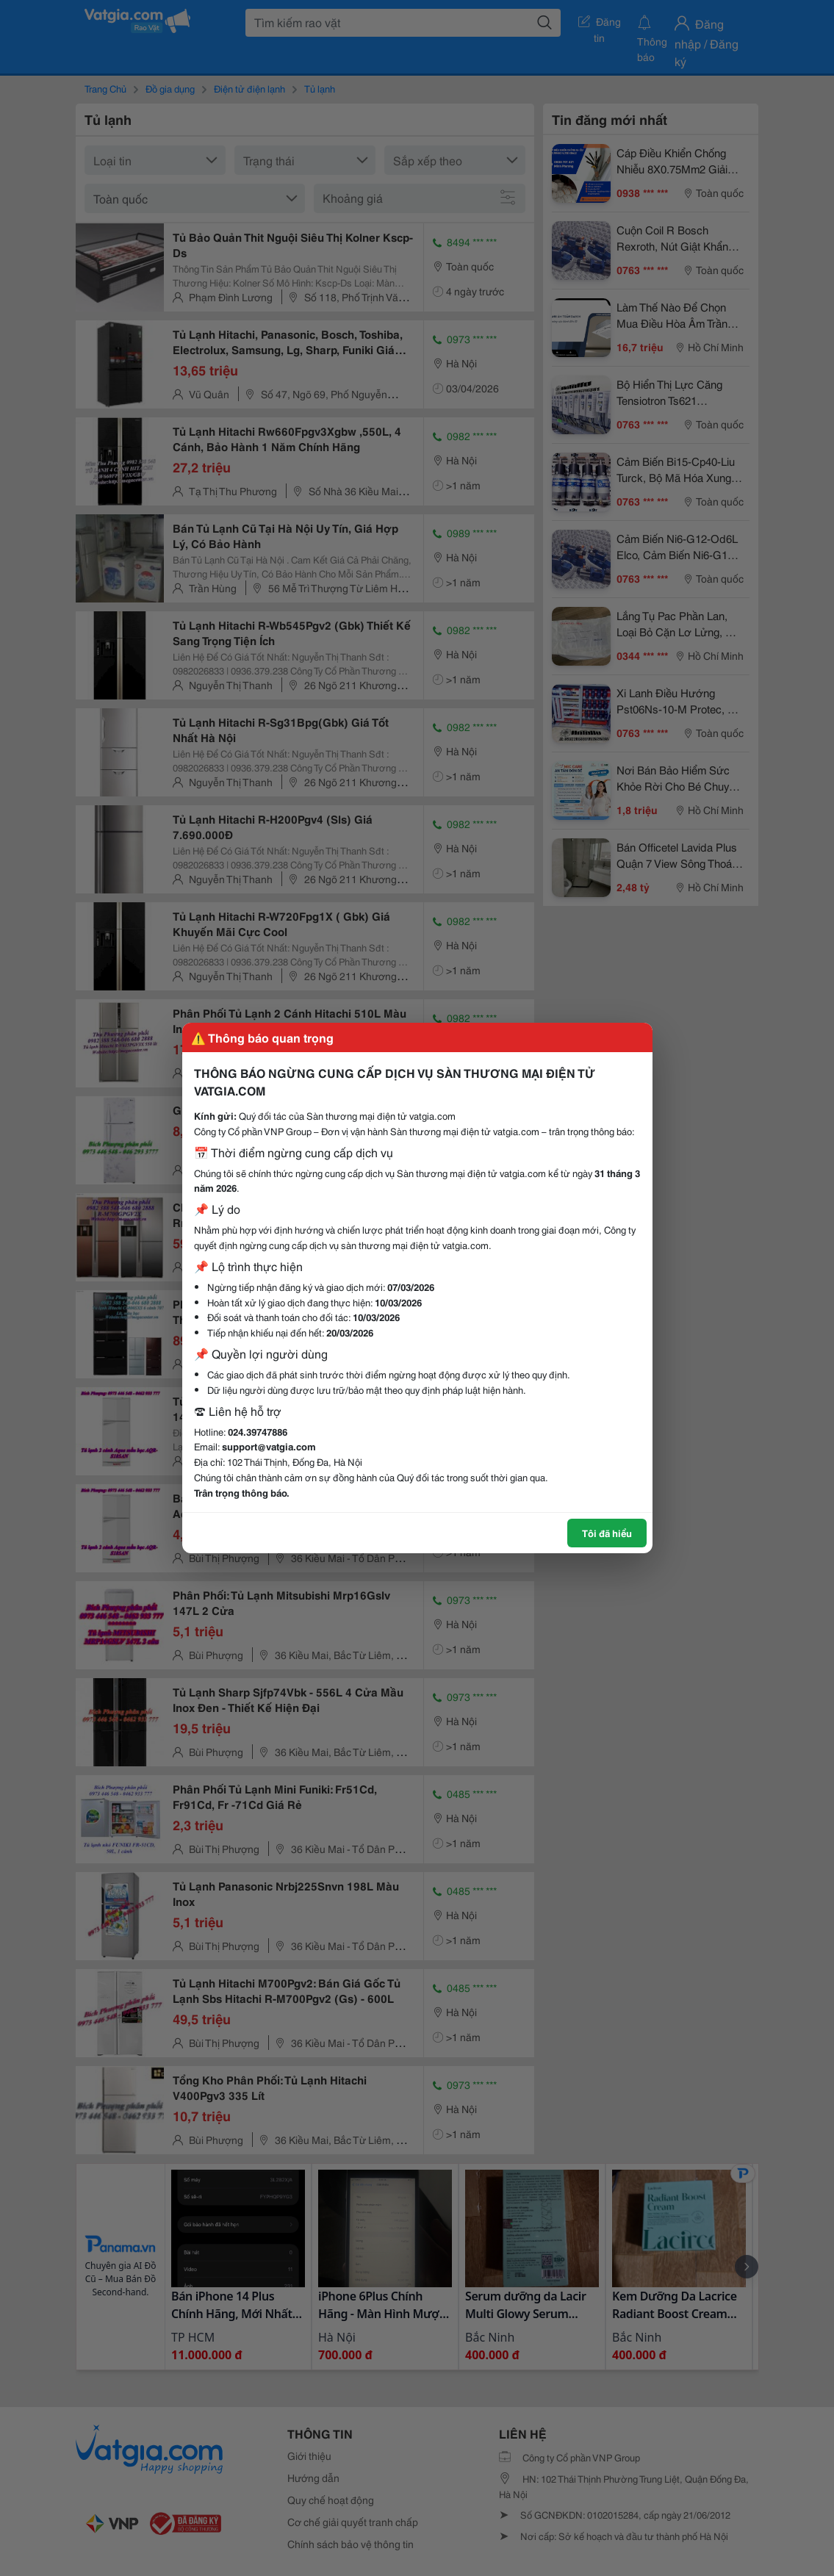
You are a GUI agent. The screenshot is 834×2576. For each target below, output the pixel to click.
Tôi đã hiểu (607, 1532)
